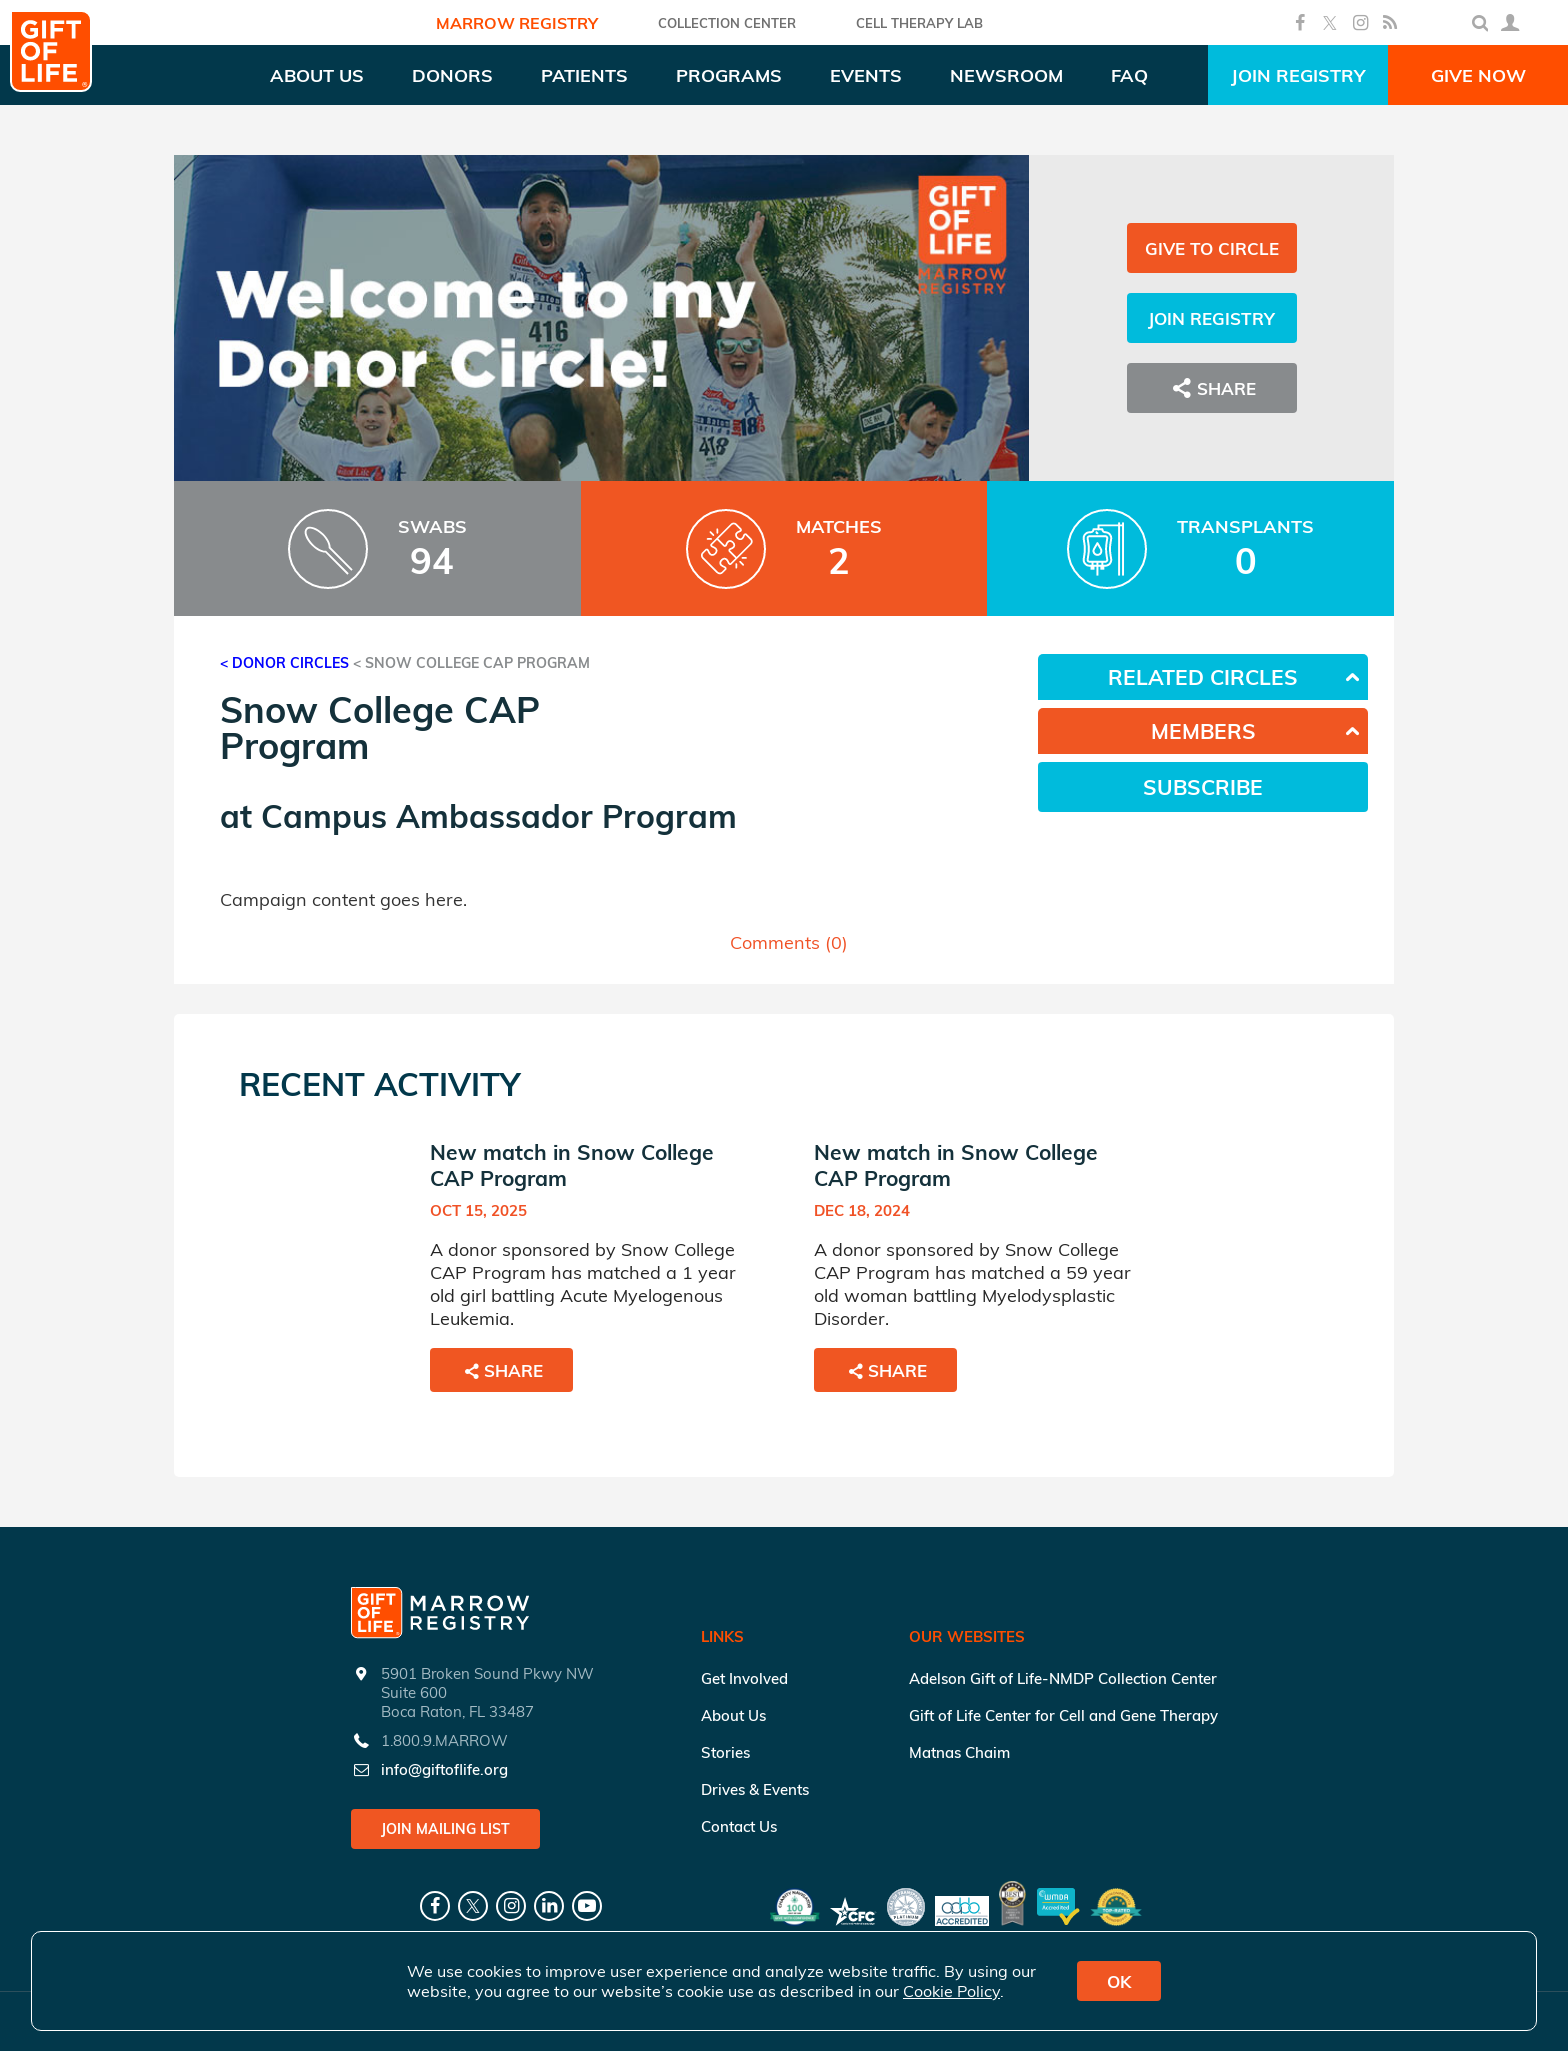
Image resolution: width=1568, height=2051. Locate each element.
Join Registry (1298, 75)
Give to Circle (1212, 248)
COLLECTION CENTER (727, 23)
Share (1212, 388)
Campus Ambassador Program (499, 816)
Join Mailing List (445, 1829)
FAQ (1129, 75)
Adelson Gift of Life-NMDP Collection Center (1063, 1678)
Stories (725, 1752)
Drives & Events (755, 1789)
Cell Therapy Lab (919, 23)
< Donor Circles (284, 663)
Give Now (1478, 75)
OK (1119, 1981)
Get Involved (744, 1678)
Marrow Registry (517, 23)
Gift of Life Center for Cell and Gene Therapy (1063, 1715)
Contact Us (739, 1826)
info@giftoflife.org (444, 1769)
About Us (733, 1715)
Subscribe (1203, 787)
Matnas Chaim (959, 1752)
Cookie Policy (951, 1991)
